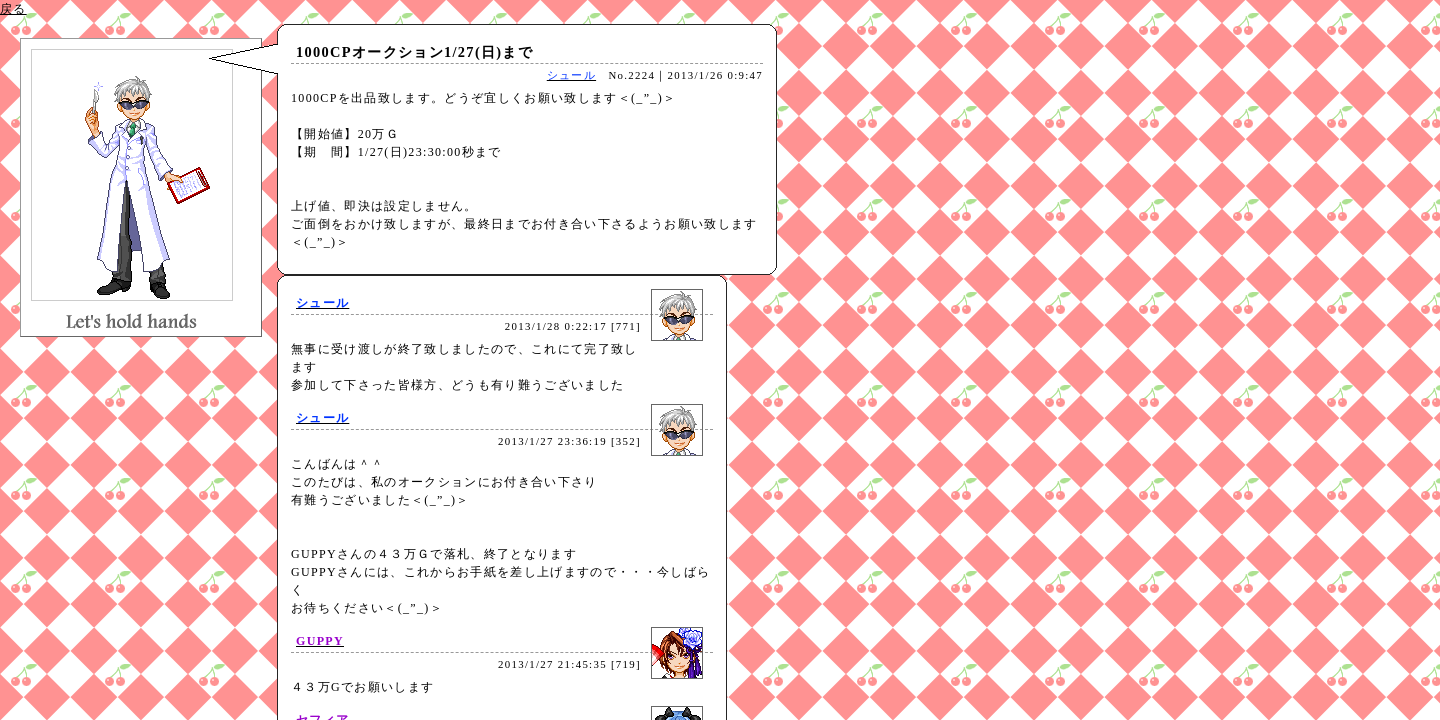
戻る (13, 9)
